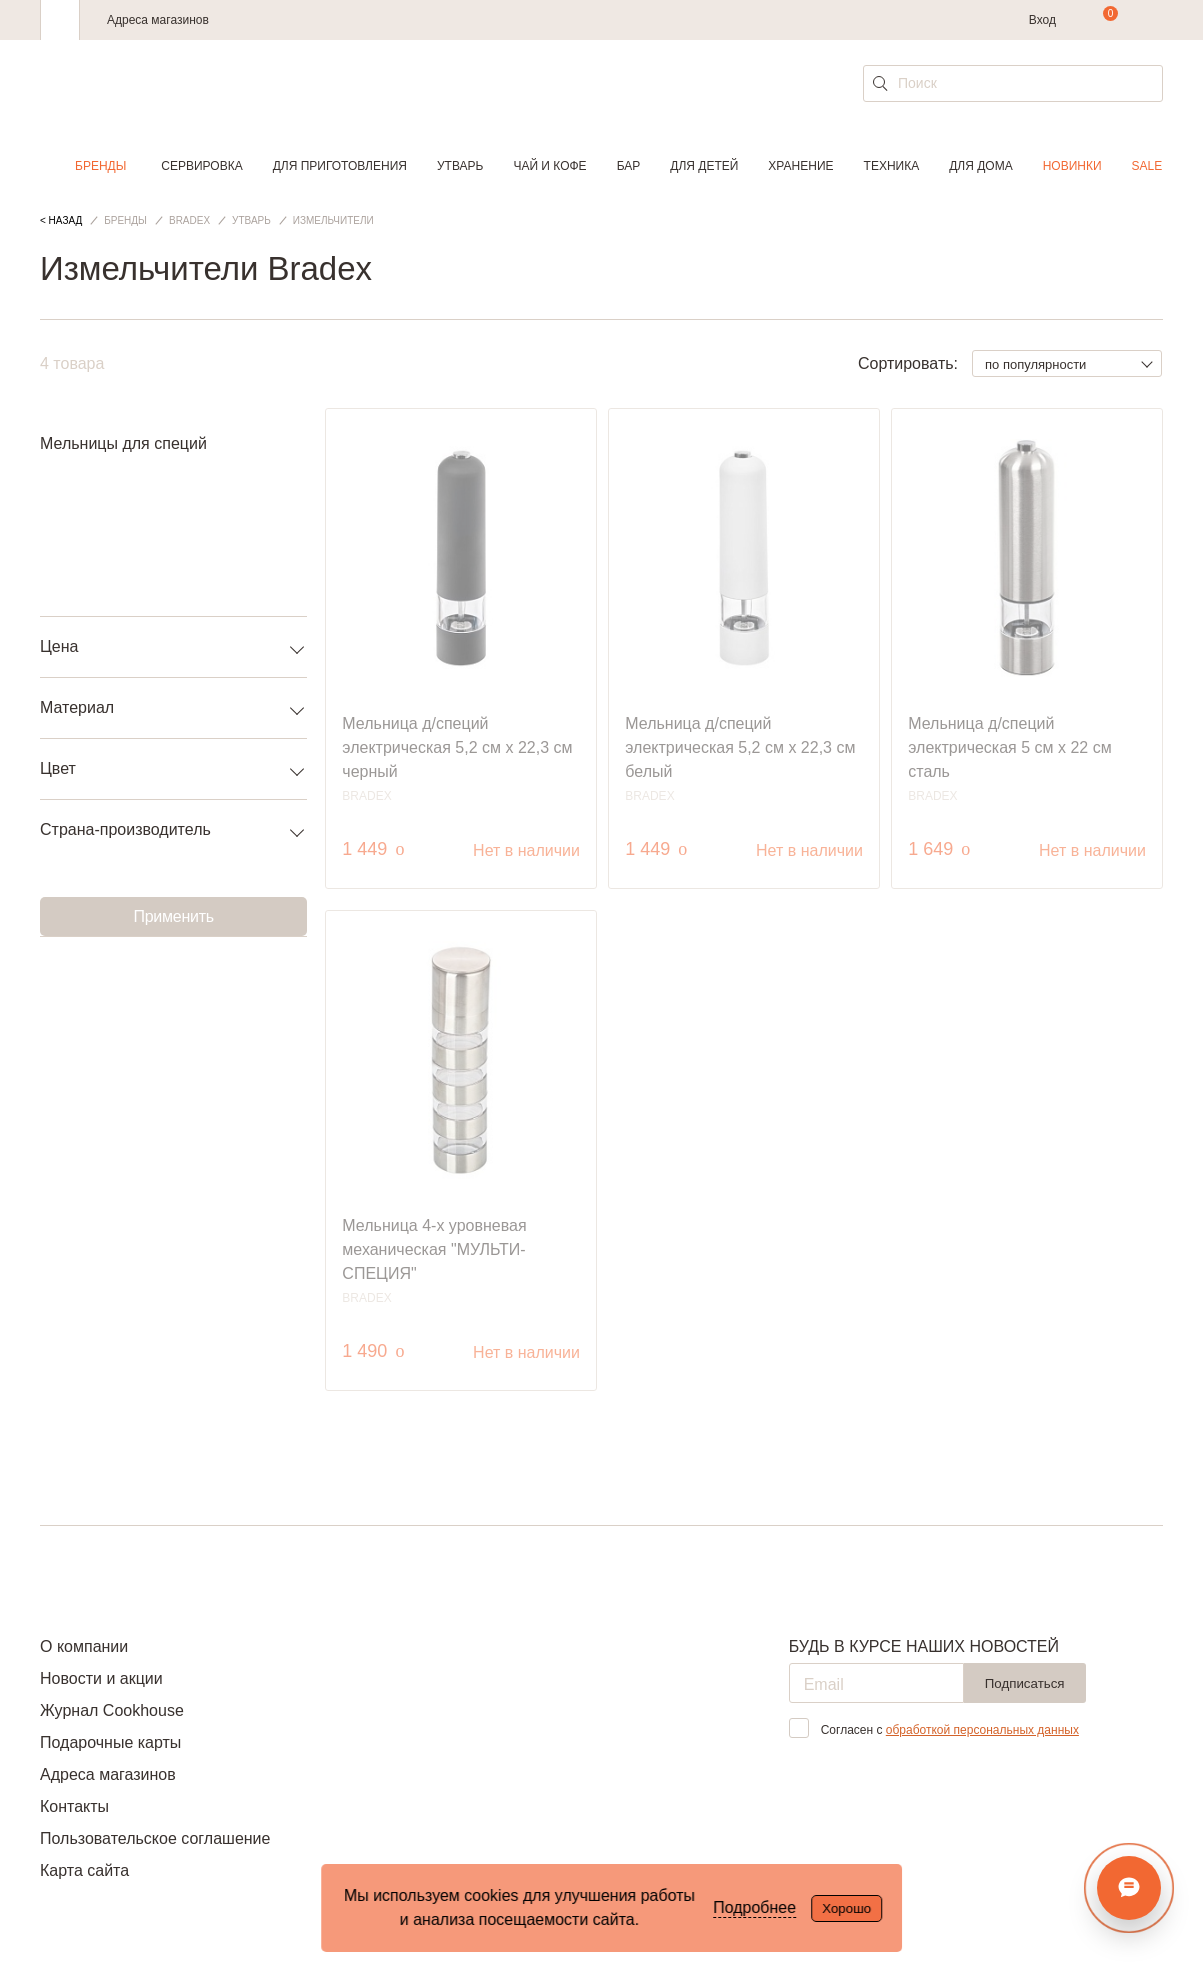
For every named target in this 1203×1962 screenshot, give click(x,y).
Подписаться (1025, 1683)
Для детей (704, 166)
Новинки (1072, 166)
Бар (629, 166)
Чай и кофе (549, 166)
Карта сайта (84, 1870)
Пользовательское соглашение (155, 1838)
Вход (1042, 20)
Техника (892, 166)
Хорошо (846, 1908)
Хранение (800, 166)
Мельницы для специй (123, 443)
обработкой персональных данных (982, 1730)
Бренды (100, 166)
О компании (84, 1646)
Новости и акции (101, 1678)
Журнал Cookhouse (112, 1710)
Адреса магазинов (158, 20)
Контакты (74, 1806)
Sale (1147, 166)
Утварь (460, 166)
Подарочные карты (110, 1742)
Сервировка (201, 166)
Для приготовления (340, 166)
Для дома (980, 166)
